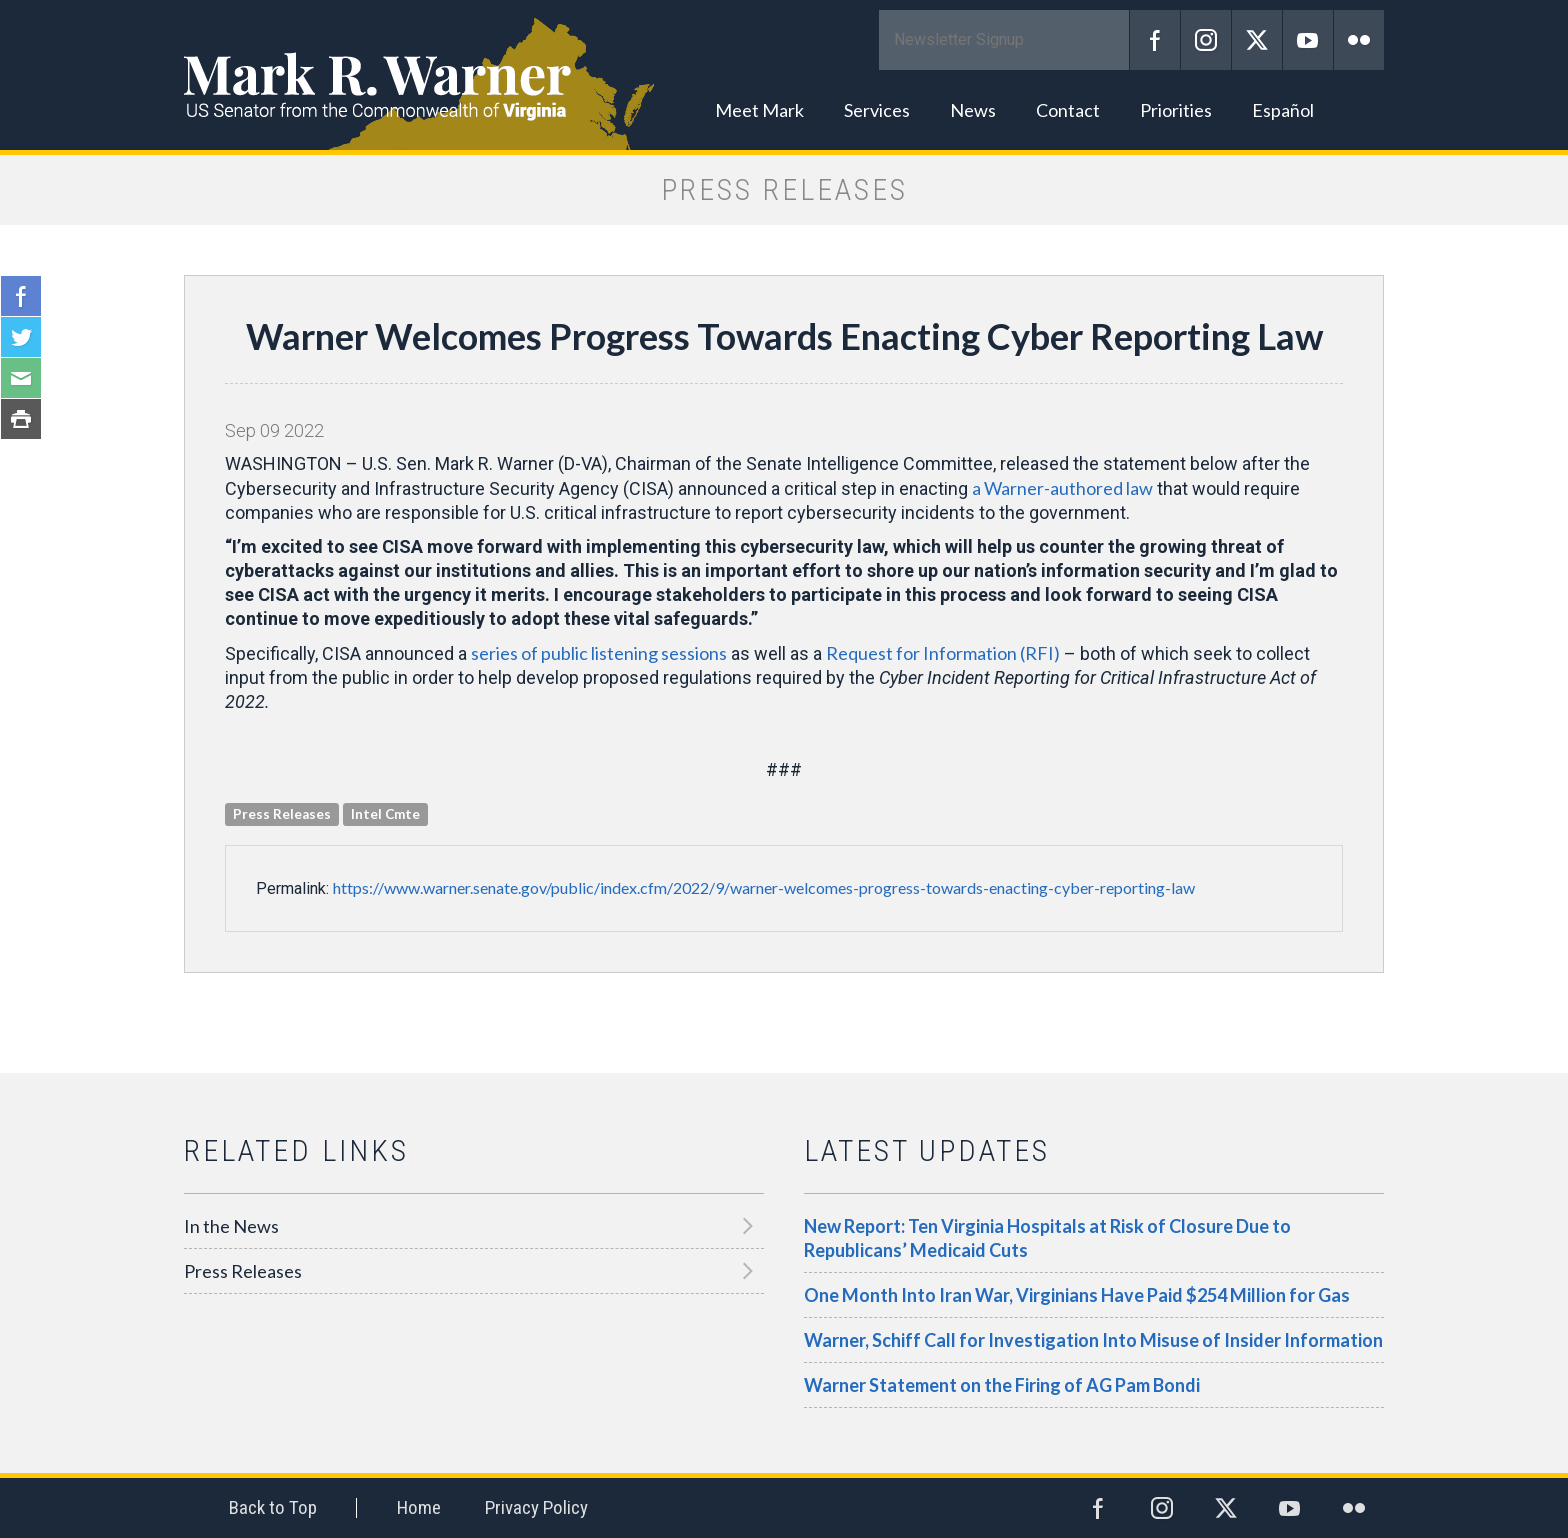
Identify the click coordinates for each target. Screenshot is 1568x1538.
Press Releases (243, 1271)
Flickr (1359, 40)
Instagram (1206, 40)
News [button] (973, 110)
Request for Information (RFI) (943, 653)
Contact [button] (1068, 110)
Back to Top (273, 1507)
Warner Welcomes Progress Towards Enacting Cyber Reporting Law (784, 336)
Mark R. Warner (784, 75)
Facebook (1155, 40)
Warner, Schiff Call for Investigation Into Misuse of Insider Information (1093, 1340)
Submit (1104, 40)
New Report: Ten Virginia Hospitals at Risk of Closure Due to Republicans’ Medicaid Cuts (1047, 1238)
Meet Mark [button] (759, 110)
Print (21, 419)
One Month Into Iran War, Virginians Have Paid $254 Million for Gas (1077, 1295)
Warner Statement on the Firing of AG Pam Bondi (1002, 1385)
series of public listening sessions (599, 653)
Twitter (1257, 40)
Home (419, 1507)
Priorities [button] (1176, 110)
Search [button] (1359, 110)
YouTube (1308, 40)
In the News (231, 1226)
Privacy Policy (536, 1507)
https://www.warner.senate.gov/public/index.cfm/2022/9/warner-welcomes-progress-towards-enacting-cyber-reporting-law (764, 887)
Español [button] (1283, 110)
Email (21, 378)
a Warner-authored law (1062, 488)
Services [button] (877, 110)
